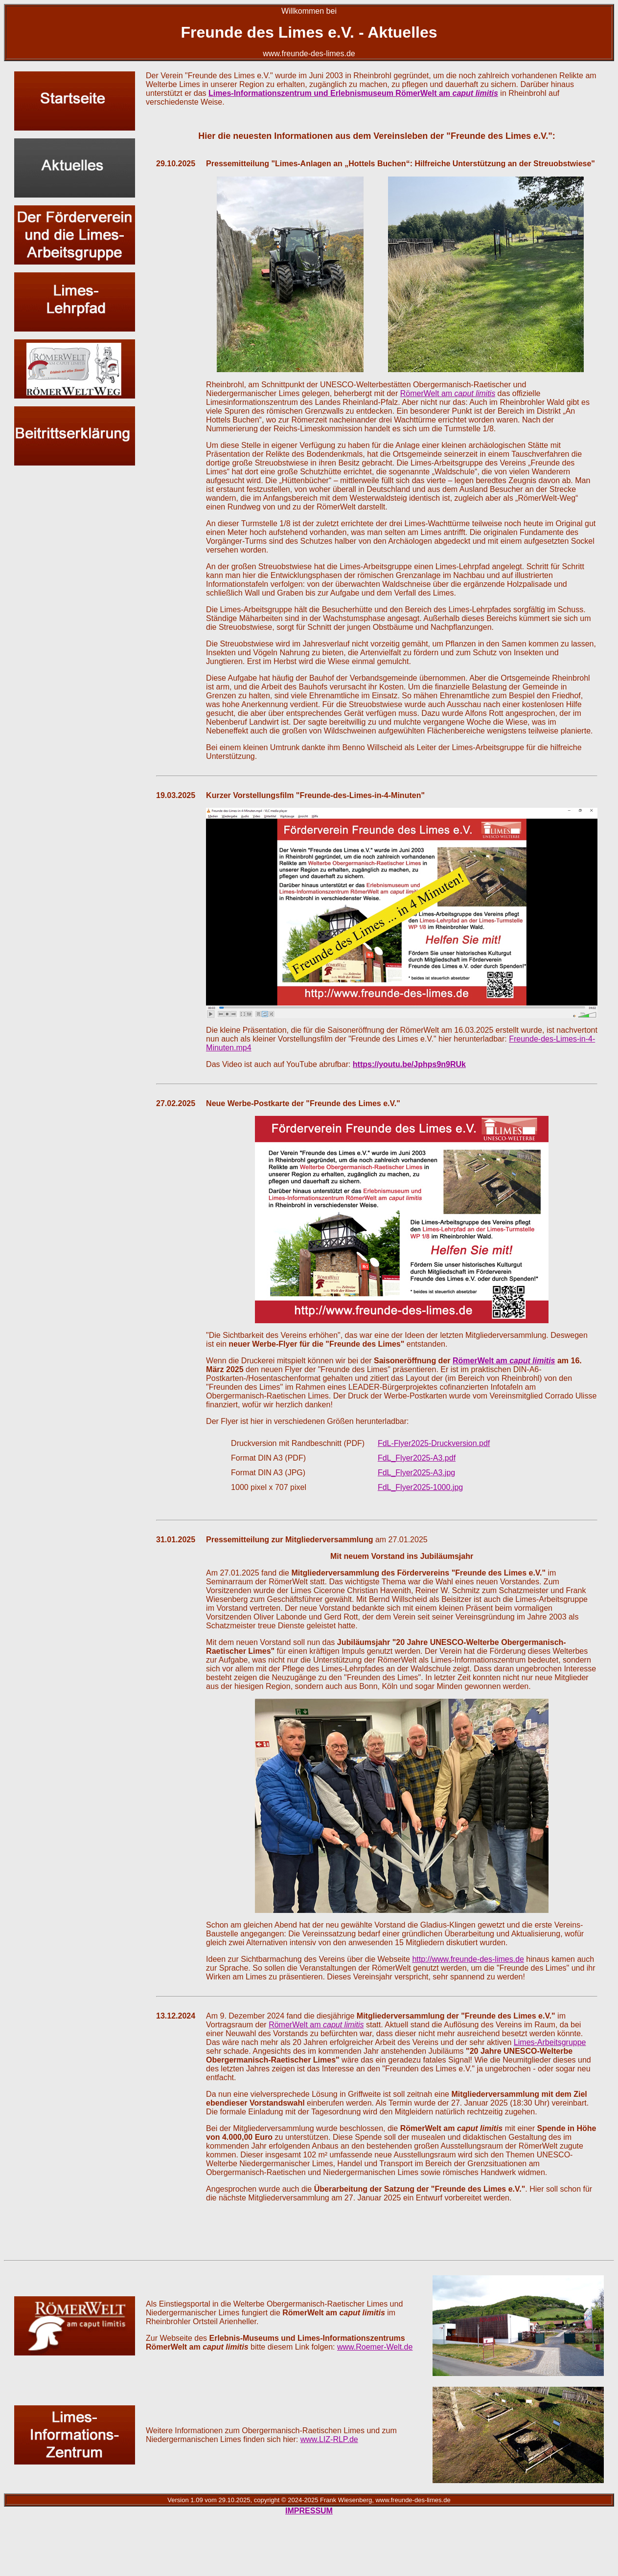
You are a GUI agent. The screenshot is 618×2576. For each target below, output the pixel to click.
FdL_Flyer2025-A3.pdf (417, 1458)
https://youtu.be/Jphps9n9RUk (409, 1064)
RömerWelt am (447, 393)
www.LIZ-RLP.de (329, 2439)
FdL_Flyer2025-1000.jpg (420, 1487)
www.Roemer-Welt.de (374, 2347)
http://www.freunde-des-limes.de (468, 1959)
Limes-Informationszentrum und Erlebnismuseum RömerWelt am (353, 93)
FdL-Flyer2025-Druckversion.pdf (434, 1443)
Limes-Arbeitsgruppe (550, 2042)
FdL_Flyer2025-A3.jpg (416, 1472)
